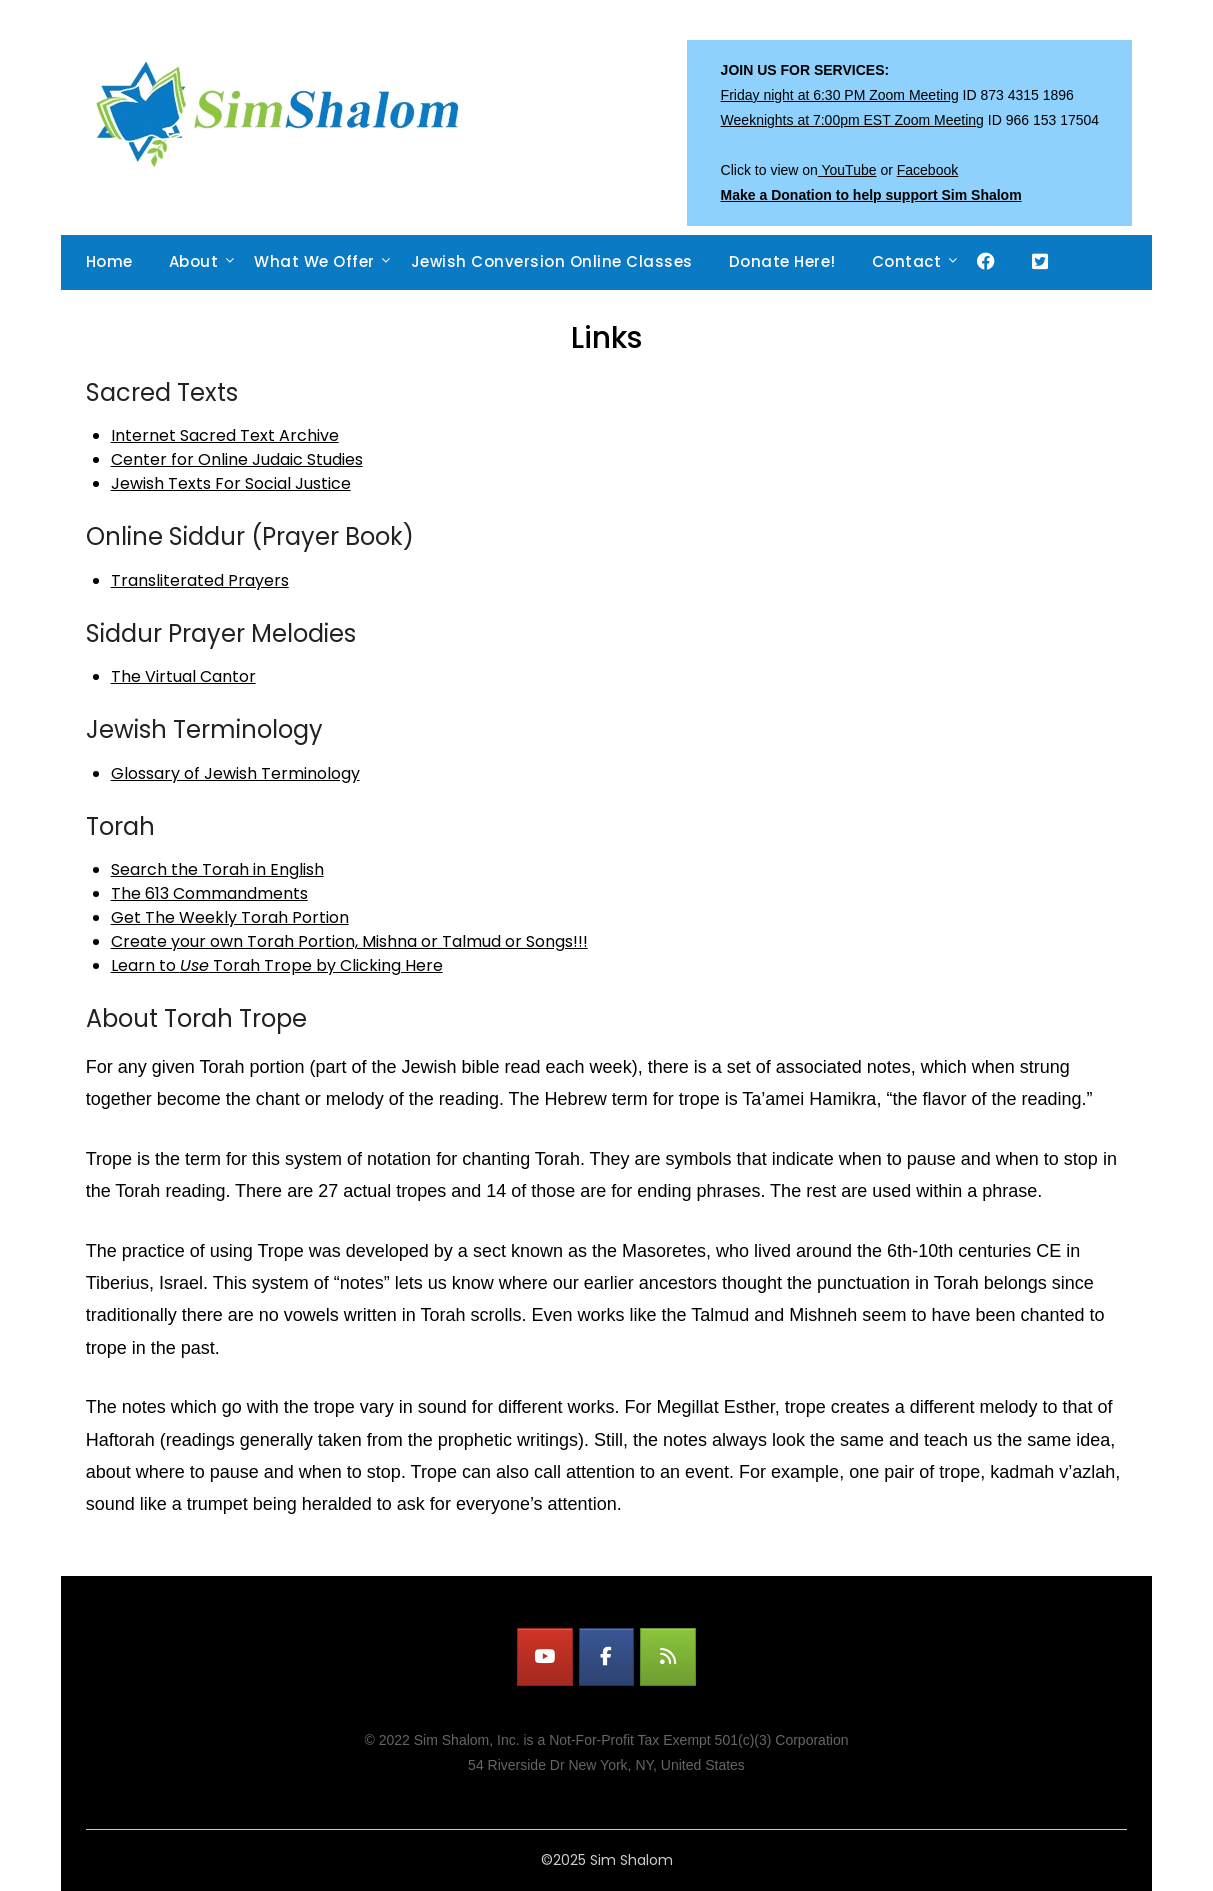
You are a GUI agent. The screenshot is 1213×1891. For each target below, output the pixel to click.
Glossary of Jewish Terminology (235, 773)
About (194, 261)
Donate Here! (782, 261)
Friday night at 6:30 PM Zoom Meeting (840, 95)
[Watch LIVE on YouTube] (545, 1657)
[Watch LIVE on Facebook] (607, 1657)
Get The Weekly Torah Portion (230, 917)
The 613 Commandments (209, 893)
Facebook (927, 170)
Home (109, 261)
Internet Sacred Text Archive (225, 435)
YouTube (847, 170)
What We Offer (314, 261)
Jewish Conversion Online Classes (552, 261)
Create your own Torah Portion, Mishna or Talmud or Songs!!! (349, 941)
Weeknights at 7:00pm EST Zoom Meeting (852, 120)
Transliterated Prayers (200, 580)
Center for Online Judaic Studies (237, 459)
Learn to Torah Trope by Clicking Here (277, 965)
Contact (907, 261)
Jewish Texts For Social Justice (231, 483)
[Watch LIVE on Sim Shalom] (668, 1657)
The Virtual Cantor (183, 676)
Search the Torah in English (217, 869)
